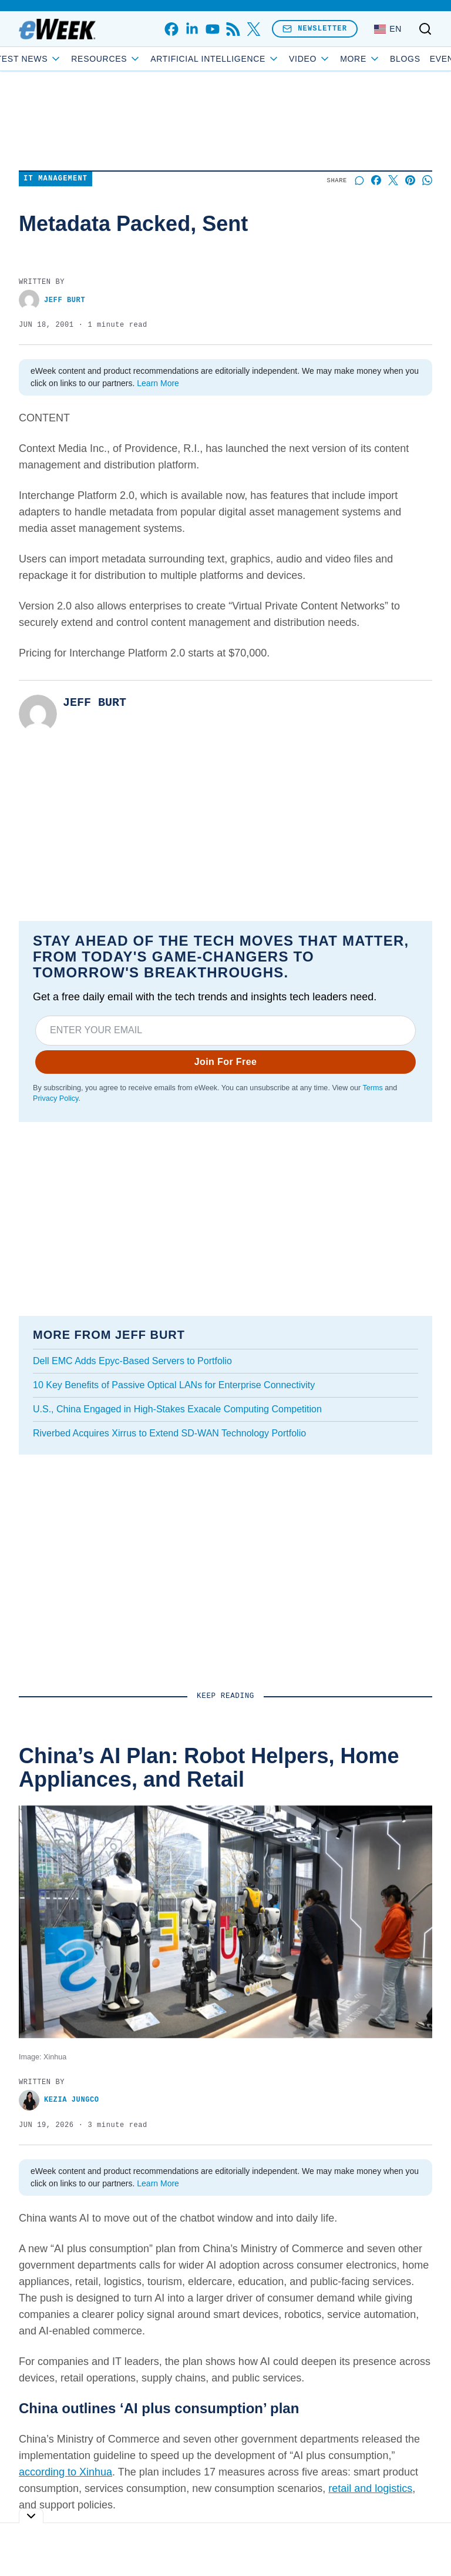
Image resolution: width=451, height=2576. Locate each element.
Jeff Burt (52, 300)
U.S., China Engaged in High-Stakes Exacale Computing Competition (177, 1409)
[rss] (233, 29)
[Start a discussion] (359, 180)
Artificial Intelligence (240, 59)
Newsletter (314, 29)
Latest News (49, 59)
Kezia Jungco (59, 2100)
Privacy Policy (55, 1098)
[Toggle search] (425, 29)
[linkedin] (191, 29)
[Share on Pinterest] (410, 180)
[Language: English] (387, 29)
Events (421, 58)
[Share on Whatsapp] (427, 180)
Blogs (379, 58)
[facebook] (171, 29)
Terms (372, 1088)
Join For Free (225, 1062)
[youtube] (212, 29)
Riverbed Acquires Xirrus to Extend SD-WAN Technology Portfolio (169, 1433)
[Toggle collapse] (31, 2515)
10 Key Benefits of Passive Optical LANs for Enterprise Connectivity (174, 1385)
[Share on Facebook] (376, 180)
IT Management (55, 179)
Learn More (158, 383)
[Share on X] (393, 180)
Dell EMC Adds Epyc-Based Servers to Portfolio (132, 1361)
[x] (253, 29)
